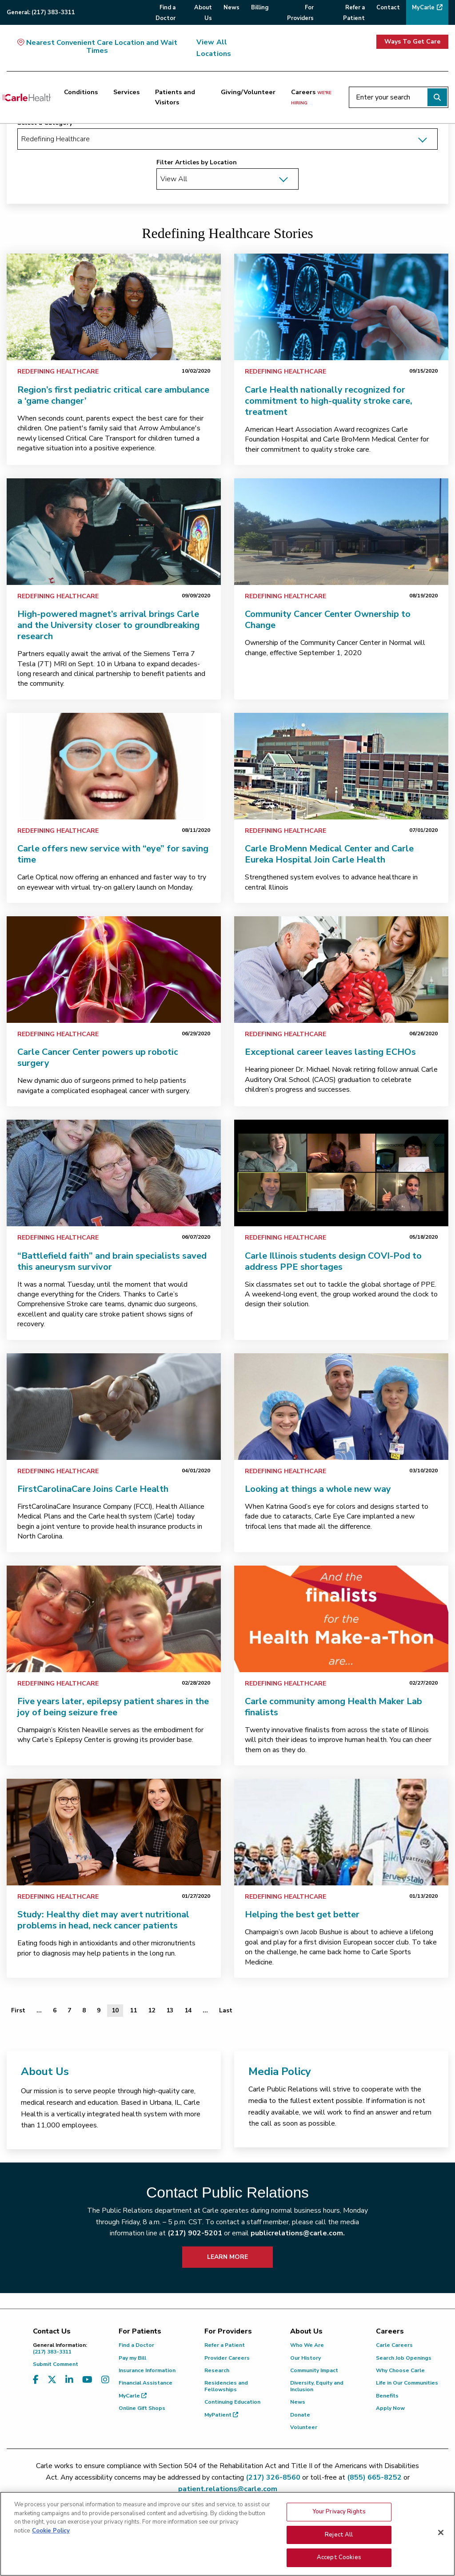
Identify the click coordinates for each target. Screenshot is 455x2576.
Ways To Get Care (412, 41)
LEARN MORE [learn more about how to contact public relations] (227, 2257)
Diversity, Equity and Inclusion (316, 2386)
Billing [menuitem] (259, 8)
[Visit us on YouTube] (87, 2380)
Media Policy (279, 2071)
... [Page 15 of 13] (205, 2010)
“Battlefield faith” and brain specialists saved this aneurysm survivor (112, 1261)
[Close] (441, 2532)
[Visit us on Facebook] (36, 2380)
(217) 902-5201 (195, 2233)
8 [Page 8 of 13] (84, 2010)
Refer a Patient (224, 2345)
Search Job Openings (403, 2357)
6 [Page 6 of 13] (54, 2010)
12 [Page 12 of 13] (151, 2010)
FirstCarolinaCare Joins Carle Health (92, 1489)
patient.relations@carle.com (227, 2489)
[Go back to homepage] (26, 97)
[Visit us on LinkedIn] (69, 2380)
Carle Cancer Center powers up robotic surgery (97, 1057)
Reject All (339, 2535)
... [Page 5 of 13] (39, 2010)
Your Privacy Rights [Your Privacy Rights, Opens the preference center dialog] (339, 2512)
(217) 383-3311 (69, 2348)
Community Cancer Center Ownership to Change (328, 619)
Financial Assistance (145, 2382)
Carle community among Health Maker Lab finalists (333, 1706)
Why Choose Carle (400, 2370)
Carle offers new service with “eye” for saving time (112, 854)
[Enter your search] (398, 97)
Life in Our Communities (407, 2382)
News (297, 2401)
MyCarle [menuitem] (423, 8)
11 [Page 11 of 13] (133, 2010)
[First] (18, 2010)
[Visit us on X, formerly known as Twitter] (52, 2380)
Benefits (387, 2395)
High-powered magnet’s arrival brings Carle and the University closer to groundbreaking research (108, 625)
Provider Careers (227, 2357)
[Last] (226, 2010)
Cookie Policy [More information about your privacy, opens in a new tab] (51, 2531)
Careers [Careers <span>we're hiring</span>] (311, 96)
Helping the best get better (302, 1914)
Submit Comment (55, 2364)
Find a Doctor (136, 2345)
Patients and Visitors (175, 97)
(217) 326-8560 (273, 2477)
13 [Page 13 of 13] (169, 2010)
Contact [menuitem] (388, 8)
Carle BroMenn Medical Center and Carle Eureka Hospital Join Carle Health (329, 854)
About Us (45, 2071)
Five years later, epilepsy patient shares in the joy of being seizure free (113, 1706)
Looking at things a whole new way (318, 1489)
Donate (300, 2414)
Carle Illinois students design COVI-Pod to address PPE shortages (333, 1261)
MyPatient (221, 2414)
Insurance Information (147, 2370)
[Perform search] (437, 97)
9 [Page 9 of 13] (98, 2010)
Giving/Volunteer (248, 91)
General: (41, 12)
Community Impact (314, 2370)
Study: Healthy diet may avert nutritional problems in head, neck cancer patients (103, 1920)
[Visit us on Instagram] (105, 2380)
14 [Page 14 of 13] (188, 2010)
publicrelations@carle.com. (298, 2233)
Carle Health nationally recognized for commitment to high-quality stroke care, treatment (328, 401)
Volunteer (303, 2427)
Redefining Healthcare (58, 371)
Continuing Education (232, 2401)
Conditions (81, 91)
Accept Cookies (339, 2557)
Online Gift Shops (142, 2408)
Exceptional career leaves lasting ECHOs (330, 1052)
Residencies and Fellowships (226, 2386)
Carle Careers (394, 2345)
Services (126, 91)
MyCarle (133, 2395)
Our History (305, 2357)
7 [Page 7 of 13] (69, 2010)
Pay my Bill (132, 2357)
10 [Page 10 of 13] (115, 2010)
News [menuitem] (231, 8)
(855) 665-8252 (374, 2477)
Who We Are (307, 2345)
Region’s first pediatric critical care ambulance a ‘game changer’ (113, 395)
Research (216, 2370)
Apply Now (390, 2408)
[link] (114, 307)
